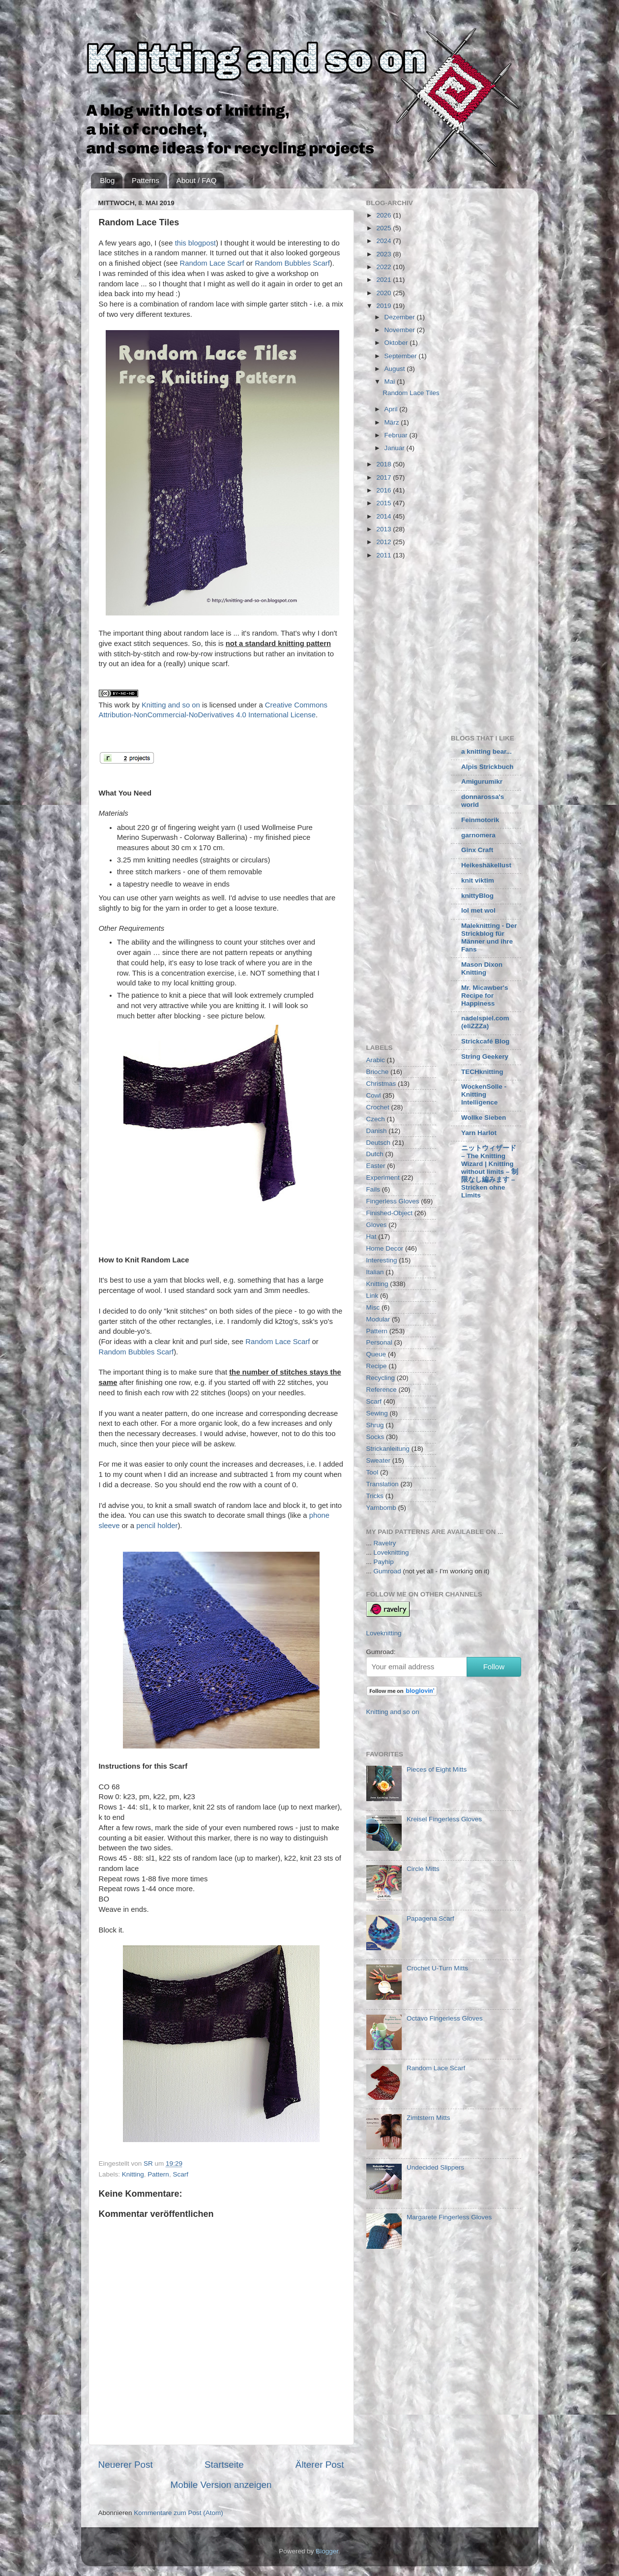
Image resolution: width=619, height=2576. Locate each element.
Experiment (383, 1177)
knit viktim (477, 880)
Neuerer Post (125, 2464)
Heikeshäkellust (486, 865)
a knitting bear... (486, 751)
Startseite (224, 2464)
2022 (384, 267)
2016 (384, 490)
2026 (384, 215)
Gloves (376, 1224)
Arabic (375, 1060)
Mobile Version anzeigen (221, 2485)
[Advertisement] (448, 644)
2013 (384, 529)
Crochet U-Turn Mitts (437, 1968)
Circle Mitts (423, 1868)
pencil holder (156, 1526)
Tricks (375, 1496)
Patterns (145, 180)
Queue (376, 1354)
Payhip (384, 1561)
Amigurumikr (481, 781)
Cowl (373, 1095)
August (395, 368)
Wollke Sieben (483, 1117)
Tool (372, 1472)
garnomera (478, 835)
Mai (390, 381)
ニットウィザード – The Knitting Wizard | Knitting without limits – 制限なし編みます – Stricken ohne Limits (489, 1171)
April (392, 409)
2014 (384, 516)
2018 (384, 464)
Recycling (380, 1377)
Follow (493, 1666)
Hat (371, 1236)
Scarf (180, 2174)
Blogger (327, 2551)
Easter (375, 1165)
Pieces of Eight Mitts (437, 1769)
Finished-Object (389, 1213)
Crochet (377, 1107)
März (392, 422)
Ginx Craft (477, 850)
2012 (384, 542)
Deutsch (378, 1142)
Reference (381, 1389)
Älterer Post (319, 2464)
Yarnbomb (381, 1507)
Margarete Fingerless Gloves (449, 2217)
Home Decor (385, 1248)
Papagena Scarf (430, 1918)
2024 (384, 241)
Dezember (400, 317)
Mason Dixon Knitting (481, 968)
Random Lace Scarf (212, 263)
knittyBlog (477, 895)
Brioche (377, 1071)
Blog (107, 180)
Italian (375, 1272)
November (400, 330)
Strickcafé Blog (485, 1041)
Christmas (381, 1083)
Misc (373, 1307)
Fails (373, 1189)
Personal (379, 1342)
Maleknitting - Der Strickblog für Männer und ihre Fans (489, 937)
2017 (384, 477)
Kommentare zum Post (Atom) (178, 2512)
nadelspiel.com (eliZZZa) (485, 1022)
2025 (384, 228)
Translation (382, 1484)
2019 (384, 305)
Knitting (133, 2174)
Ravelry (385, 1543)
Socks (375, 1437)
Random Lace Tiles (411, 393)
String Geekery (484, 1056)
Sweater (378, 1460)
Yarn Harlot (479, 1132)
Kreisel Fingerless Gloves (444, 1819)
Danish (376, 1131)
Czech (375, 1119)
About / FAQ (197, 180)
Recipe (376, 1366)
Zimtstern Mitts (428, 2117)
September (401, 356)
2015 (384, 503)
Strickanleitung (388, 1448)
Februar (397, 435)
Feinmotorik (480, 820)
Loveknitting (391, 1552)
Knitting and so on (171, 705)
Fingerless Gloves (392, 1201)
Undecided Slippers (435, 2167)
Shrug (375, 1425)
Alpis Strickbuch (487, 766)
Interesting (381, 1260)
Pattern (158, 2174)
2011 (384, 555)
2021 (384, 279)
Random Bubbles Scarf (292, 263)
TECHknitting (482, 1071)
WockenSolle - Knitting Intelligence (483, 1094)
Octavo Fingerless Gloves (445, 2018)
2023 (384, 254)
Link (372, 1295)
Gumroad (387, 1571)
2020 (384, 293)
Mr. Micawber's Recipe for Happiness (484, 995)
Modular (378, 1319)
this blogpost (195, 243)
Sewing (377, 1413)
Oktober (397, 342)
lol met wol (478, 910)
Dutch (374, 1154)
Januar (395, 448)
